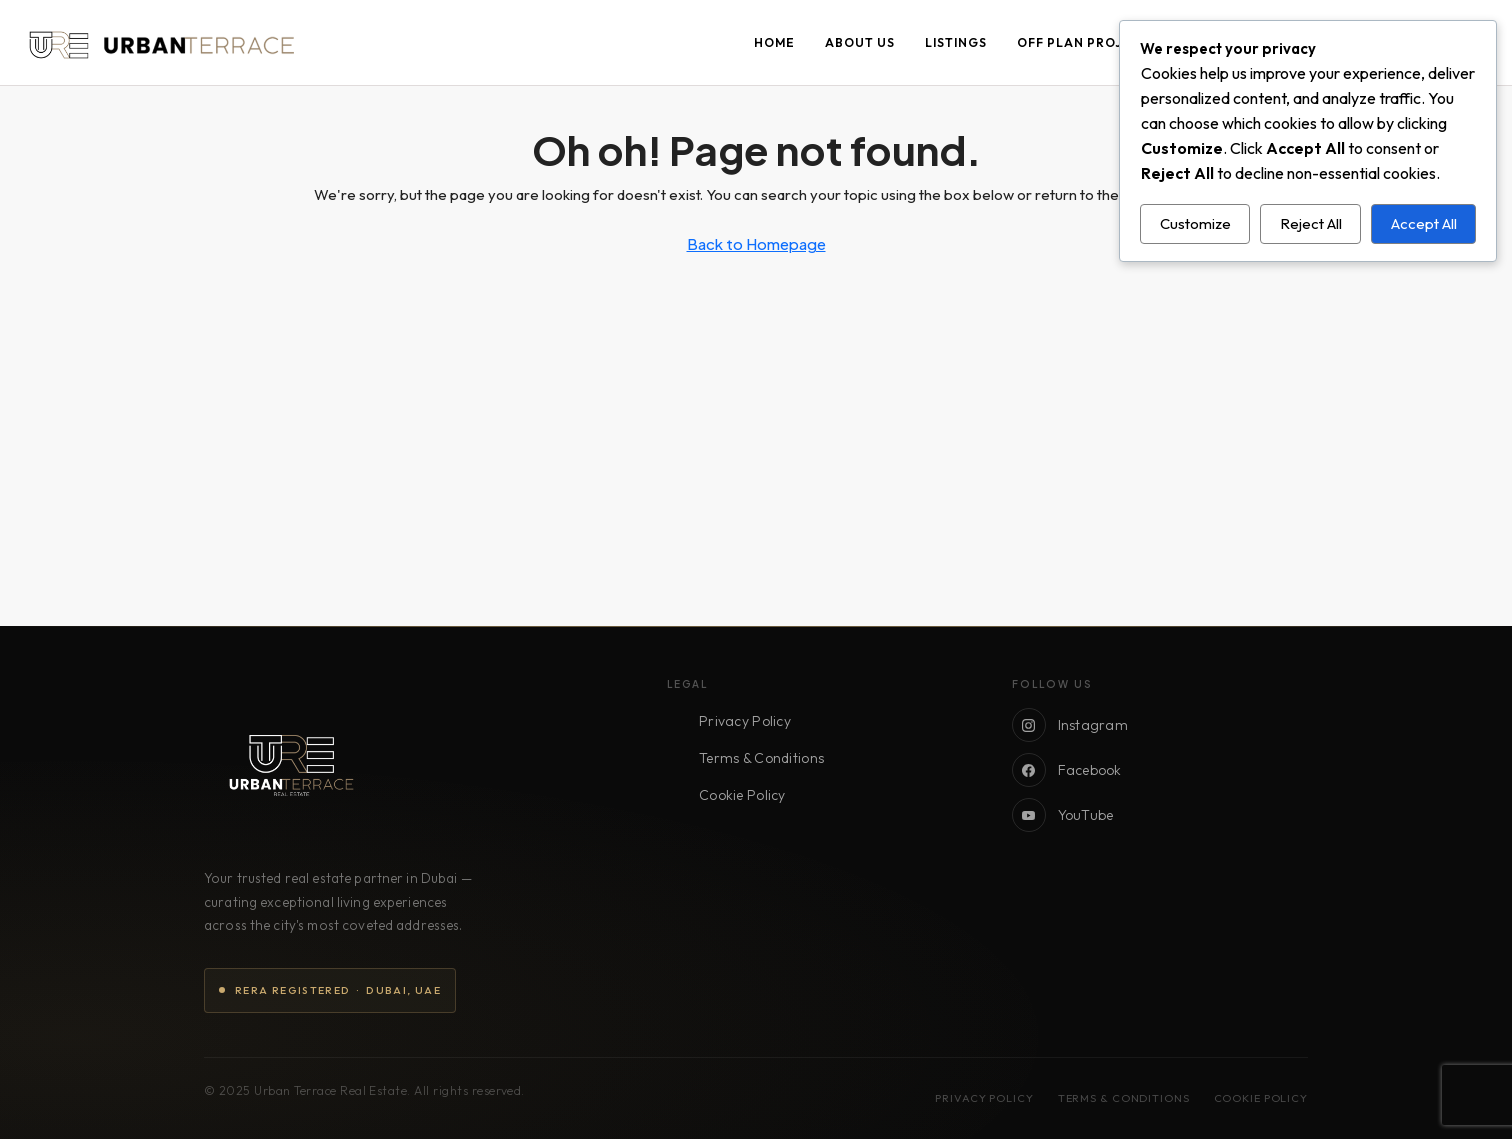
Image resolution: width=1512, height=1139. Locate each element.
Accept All (1424, 223)
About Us (860, 42)
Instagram (1070, 725)
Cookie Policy (742, 795)
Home (774, 42)
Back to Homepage (756, 243)
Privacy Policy (745, 721)
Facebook (1067, 770)
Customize (1195, 223)
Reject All (1311, 223)
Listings (956, 42)
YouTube (1063, 815)
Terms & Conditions (761, 758)
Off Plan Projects (1087, 42)
